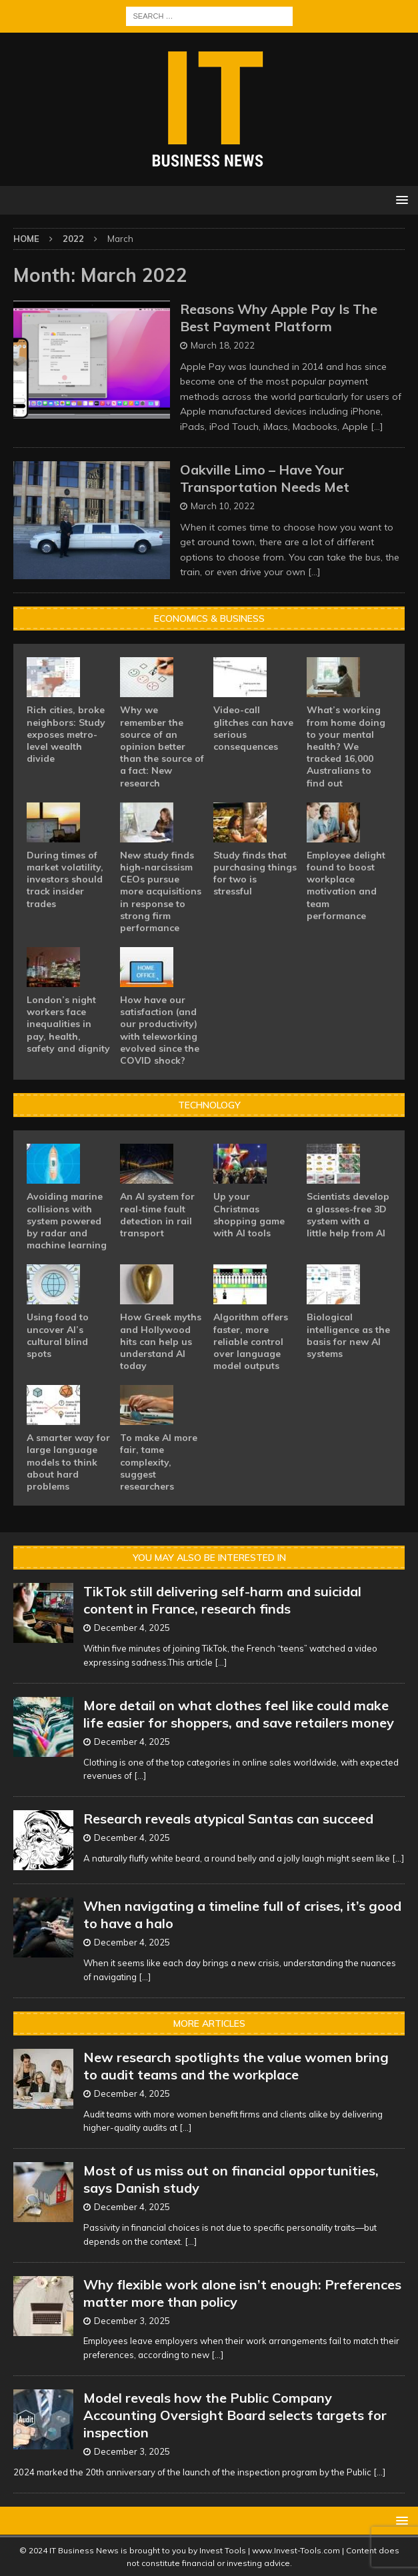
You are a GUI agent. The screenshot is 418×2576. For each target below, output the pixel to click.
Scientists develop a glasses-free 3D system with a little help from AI (348, 1214)
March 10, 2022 (223, 506)
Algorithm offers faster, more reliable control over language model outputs (250, 1341)
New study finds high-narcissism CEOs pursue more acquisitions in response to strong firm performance (160, 891)
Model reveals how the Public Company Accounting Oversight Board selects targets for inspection (235, 2415)
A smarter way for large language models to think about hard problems (68, 1462)
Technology (209, 1105)
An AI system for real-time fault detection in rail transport (157, 1214)
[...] (221, 1662)
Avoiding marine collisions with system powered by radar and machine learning (67, 1220)
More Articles (209, 2023)
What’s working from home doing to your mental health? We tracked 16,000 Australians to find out (346, 746)
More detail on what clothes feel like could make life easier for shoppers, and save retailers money (238, 1714)
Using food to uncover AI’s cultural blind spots (58, 1335)
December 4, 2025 (132, 1627)
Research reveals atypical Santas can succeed (228, 1818)
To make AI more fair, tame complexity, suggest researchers (158, 1462)
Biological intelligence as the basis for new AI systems (348, 1335)
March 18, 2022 (223, 345)
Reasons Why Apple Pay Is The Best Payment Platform (278, 318)
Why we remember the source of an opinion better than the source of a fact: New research (162, 746)
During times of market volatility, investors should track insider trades (65, 879)
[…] (377, 427)
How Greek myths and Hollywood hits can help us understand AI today (160, 1341)
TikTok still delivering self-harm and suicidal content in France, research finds (222, 1600)
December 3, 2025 (132, 2320)
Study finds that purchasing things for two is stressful (255, 873)
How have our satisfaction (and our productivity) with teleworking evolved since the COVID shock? (159, 1030)
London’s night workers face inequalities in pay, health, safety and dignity (68, 1024)
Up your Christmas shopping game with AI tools (249, 1214)
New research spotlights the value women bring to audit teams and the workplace (236, 2066)
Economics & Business (209, 619)
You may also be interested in (209, 1558)
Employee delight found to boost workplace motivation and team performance (346, 885)
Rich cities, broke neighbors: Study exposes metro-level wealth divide (66, 734)
